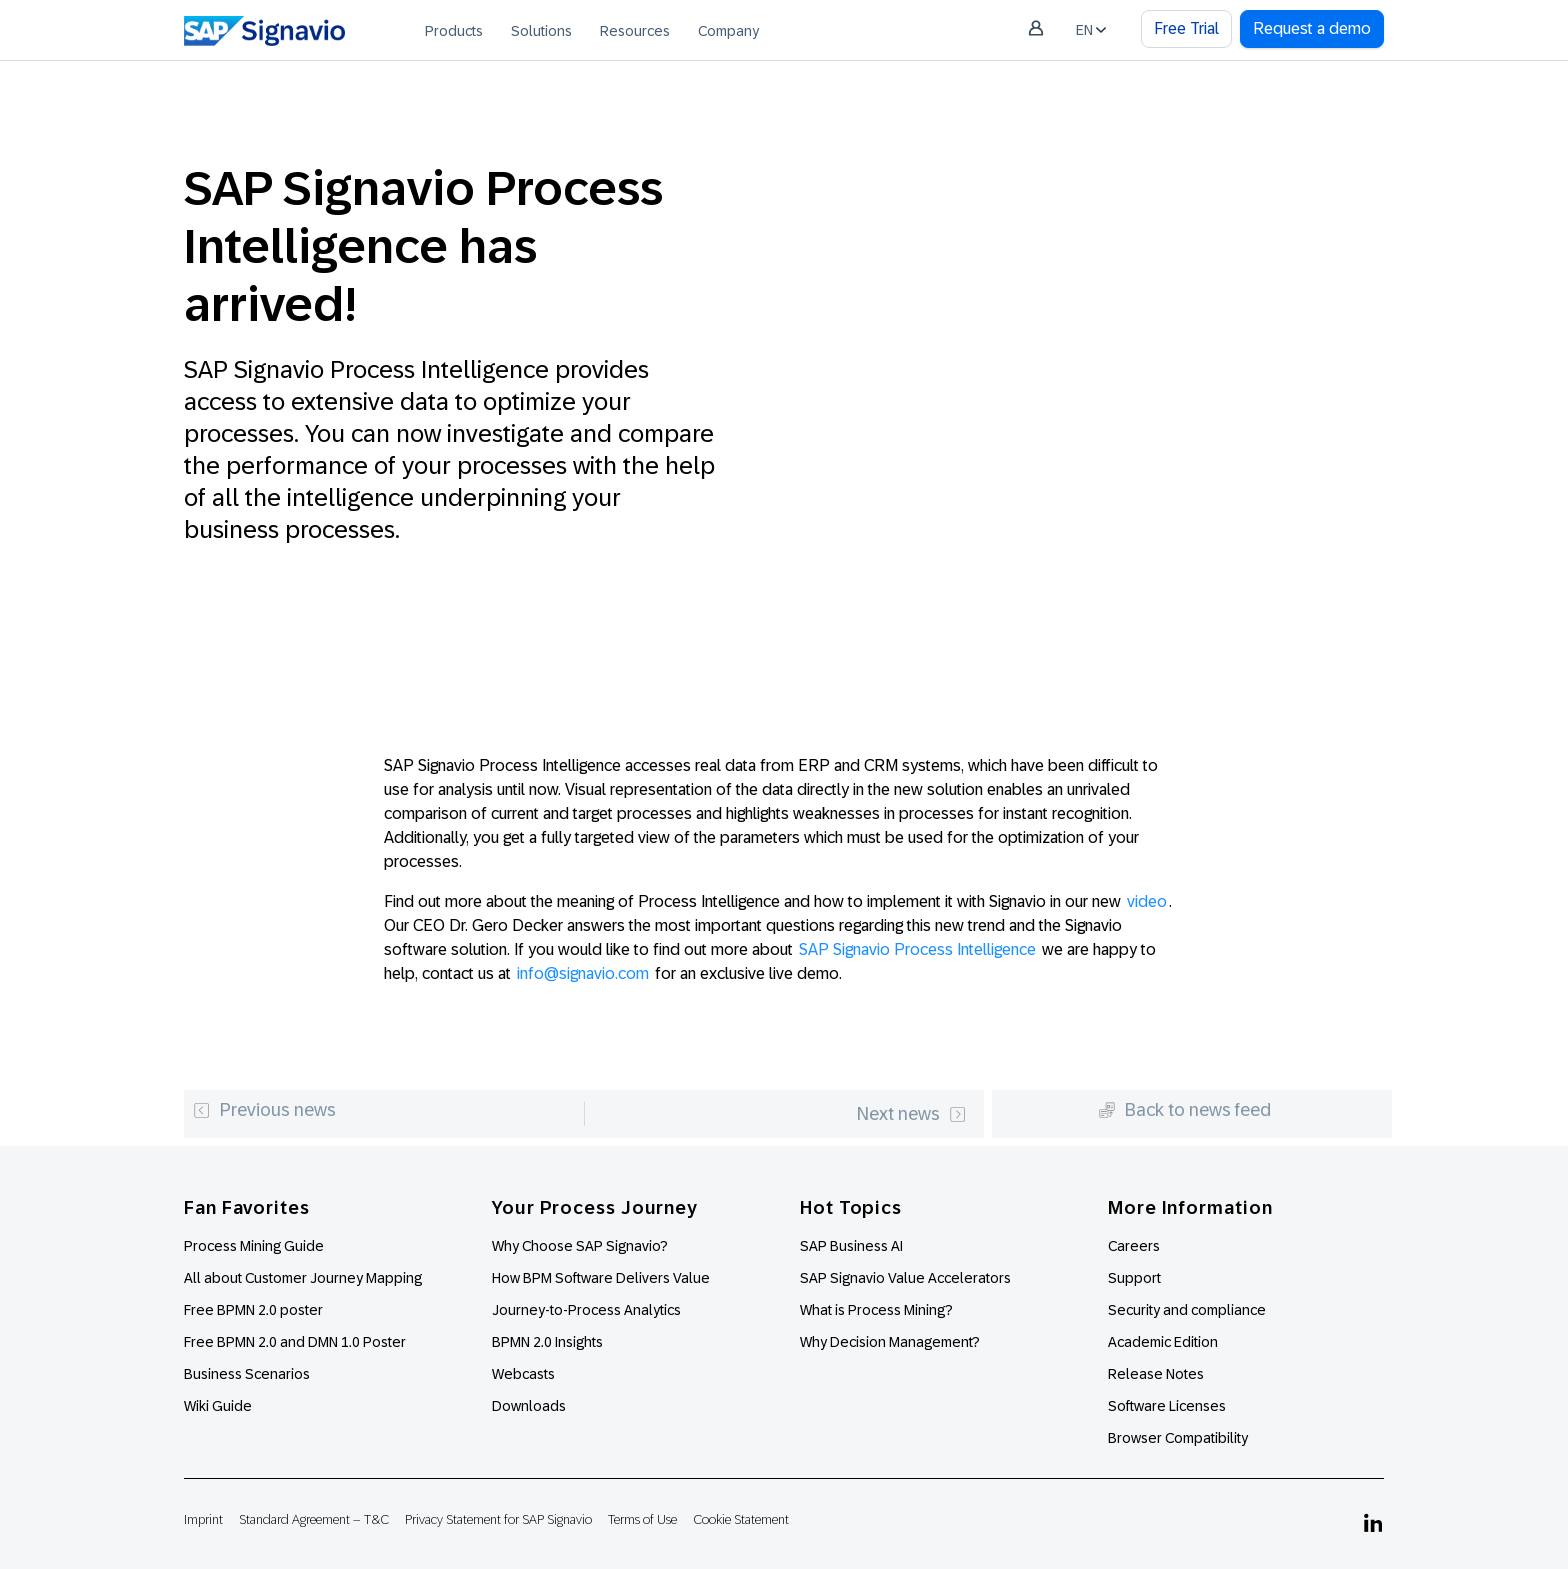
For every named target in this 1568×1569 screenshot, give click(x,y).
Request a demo (1312, 28)
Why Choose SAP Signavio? (580, 1246)
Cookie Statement (741, 1519)
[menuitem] (454, 30)
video (1147, 901)
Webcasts (523, 1374)
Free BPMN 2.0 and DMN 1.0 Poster (295, 1342)
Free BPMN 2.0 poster (253, 1310)
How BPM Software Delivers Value (601, 1278)
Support (1134, 1278)
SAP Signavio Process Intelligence (917, 949)
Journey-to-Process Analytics (588, 1310)
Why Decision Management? (890, 1342)
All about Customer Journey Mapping (303, 1278)
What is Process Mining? (876, 1310)
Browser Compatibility (1178, 1438)
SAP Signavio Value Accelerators (905, 1278)
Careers (1134, 1246)
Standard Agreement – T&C (314, 1519)
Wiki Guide (218, 1406)
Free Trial (1186, 28)
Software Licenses (1167, 1406)
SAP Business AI (851, 1246)
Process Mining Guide (254, 1246)
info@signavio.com (583, 973)
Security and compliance (1187, 1310)
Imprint (203, 1519)
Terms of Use (642, 1519)
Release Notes (1156, 1374)
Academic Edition (1163, 1342)
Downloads (529, 1406)
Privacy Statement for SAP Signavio (498, 1519)
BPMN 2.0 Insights (547, 1342)
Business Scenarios (247, 1374)
